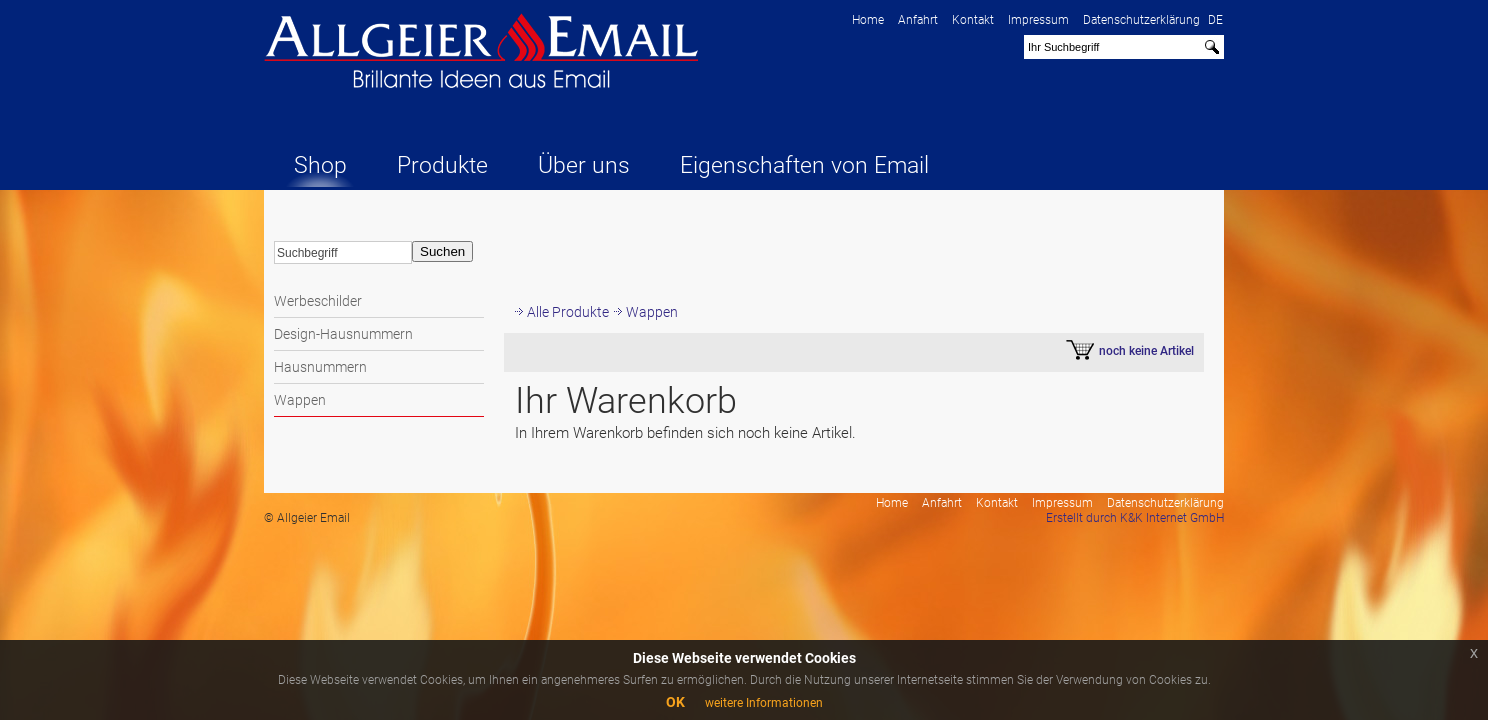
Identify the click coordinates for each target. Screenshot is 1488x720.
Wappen (300, 400)
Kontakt (973, 20)
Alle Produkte (568, 312)
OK (675, 702)
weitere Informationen (764, 703)
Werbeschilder (318, 301)
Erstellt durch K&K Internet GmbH (1135, 518)
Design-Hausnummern (343, 334)
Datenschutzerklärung (1141, 20)
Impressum (1038, 20)
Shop (320, 165)
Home (868, 20)
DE (1215, 20)
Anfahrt (918, 20)
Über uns (584, 165)
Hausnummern (320, 367)
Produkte (442, 165)
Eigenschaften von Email (804, 165)
